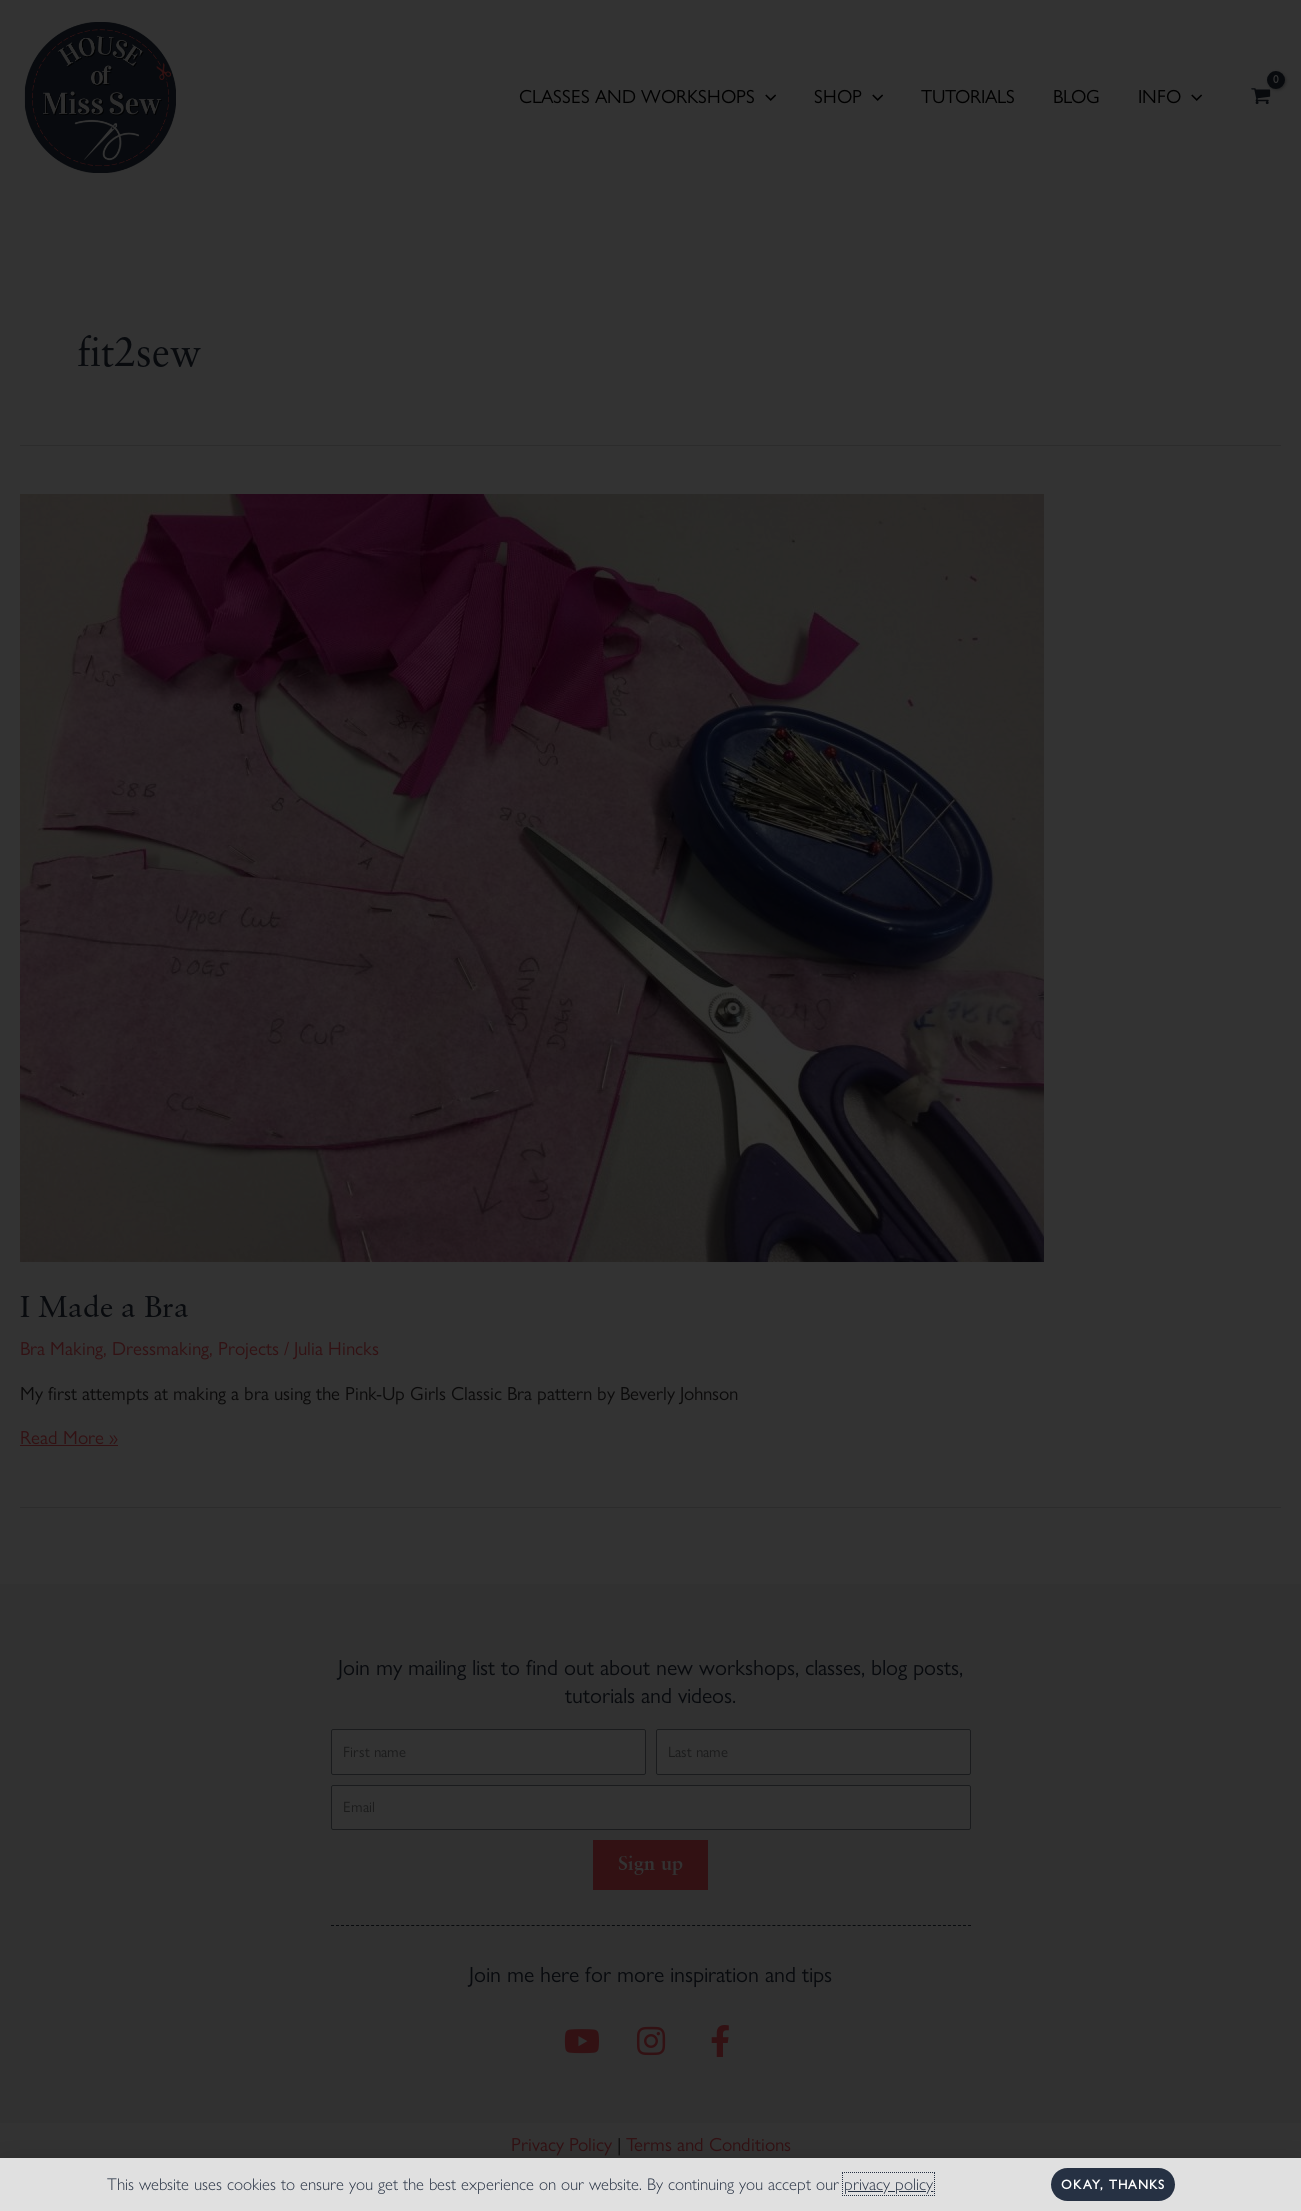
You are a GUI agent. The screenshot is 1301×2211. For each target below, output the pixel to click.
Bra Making (61, 1348)
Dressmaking (160, 1348)
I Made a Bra (104, 1309)
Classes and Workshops (647, 97)
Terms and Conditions (708, 2144)
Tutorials (968, 96)
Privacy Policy (561, 2144)
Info (1170, 97)
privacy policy (888, 2184)
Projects (248, 1348)
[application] (765, 97)
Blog (1076, 96)
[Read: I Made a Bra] (532, 875)
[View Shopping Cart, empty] (1261, 98)
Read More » (69, 1437)
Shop (848, 97)
